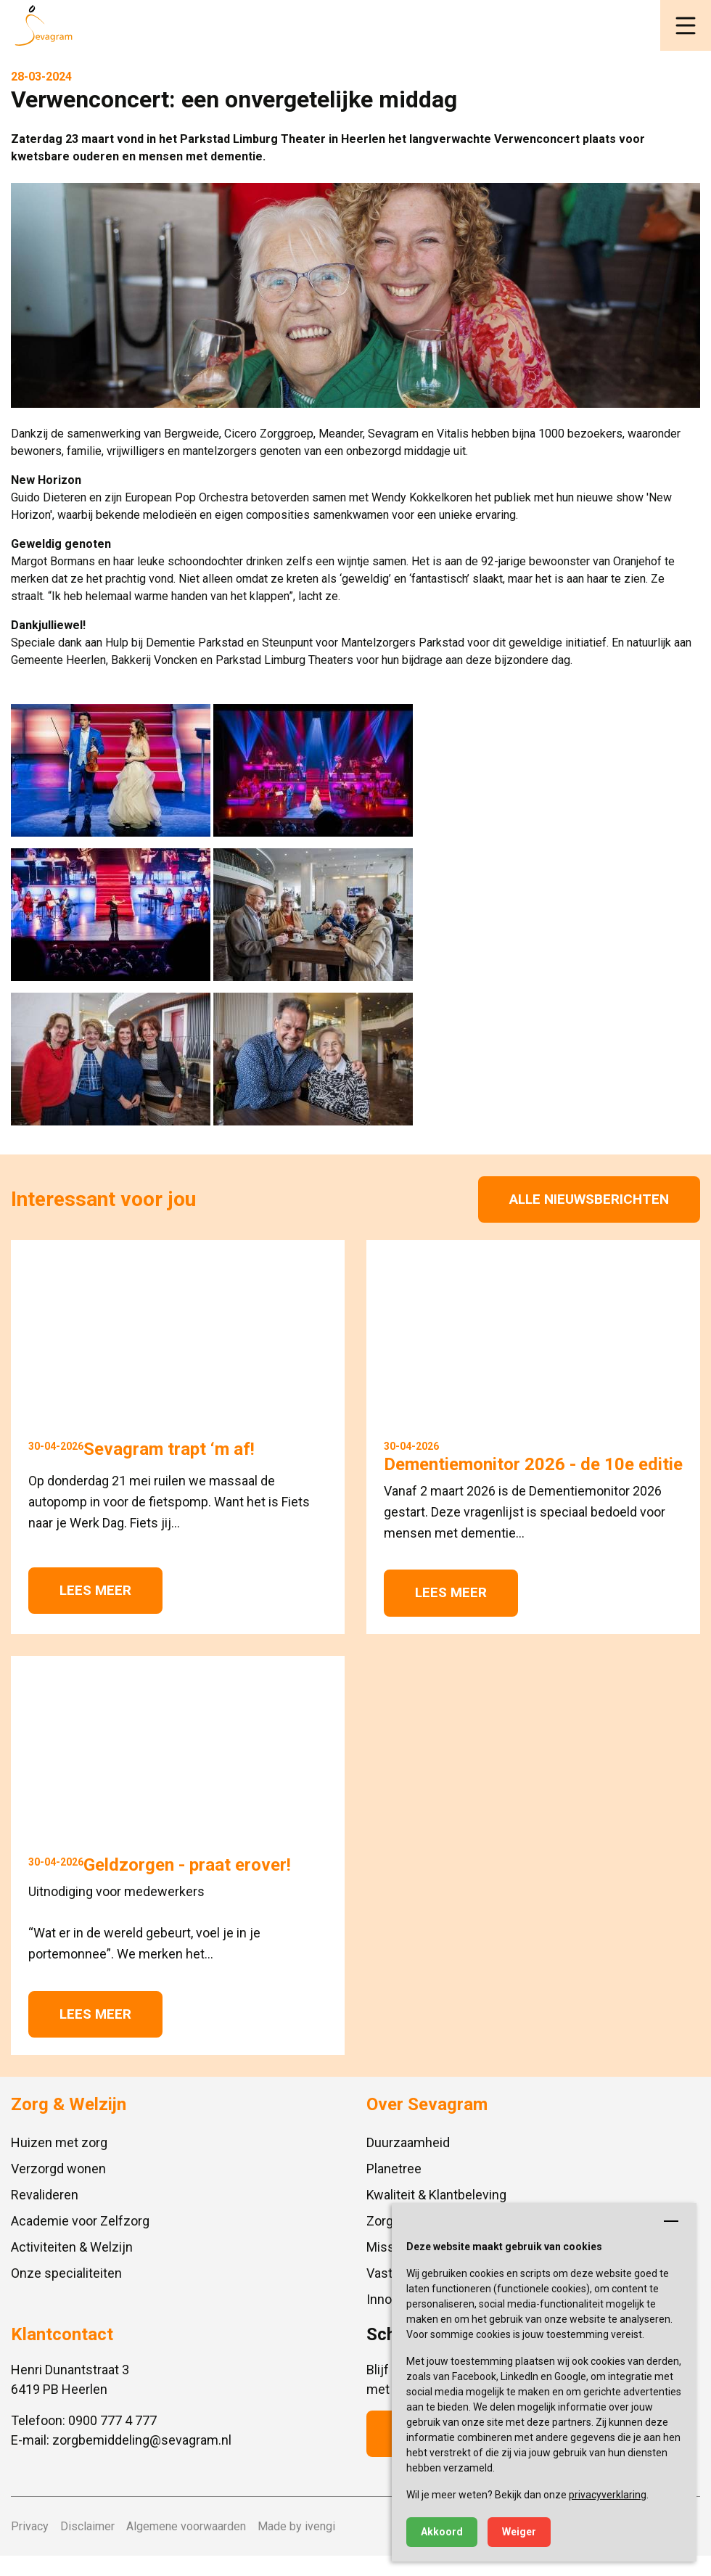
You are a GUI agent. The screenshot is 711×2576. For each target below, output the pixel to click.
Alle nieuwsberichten (589, 1199)
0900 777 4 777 (112, 2420)
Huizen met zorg (59, 2142)
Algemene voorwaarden (186, 2526)
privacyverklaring (607, 2495)
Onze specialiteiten (66, 2273)
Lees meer (95, 1590)
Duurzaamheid (408, 2142)
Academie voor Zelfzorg (80, 2220)
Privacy (30, 2526)
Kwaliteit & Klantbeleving (436, 2194)
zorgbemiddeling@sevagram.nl (141, 2440)
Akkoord (442, 2532)
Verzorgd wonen (58, 2168)
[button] (685, 25)
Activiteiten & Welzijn (72, 2247)
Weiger (519, 2532)
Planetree (394, 2168)
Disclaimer (87, 2526)
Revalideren (44, 2194)
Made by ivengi (296, 2526)
